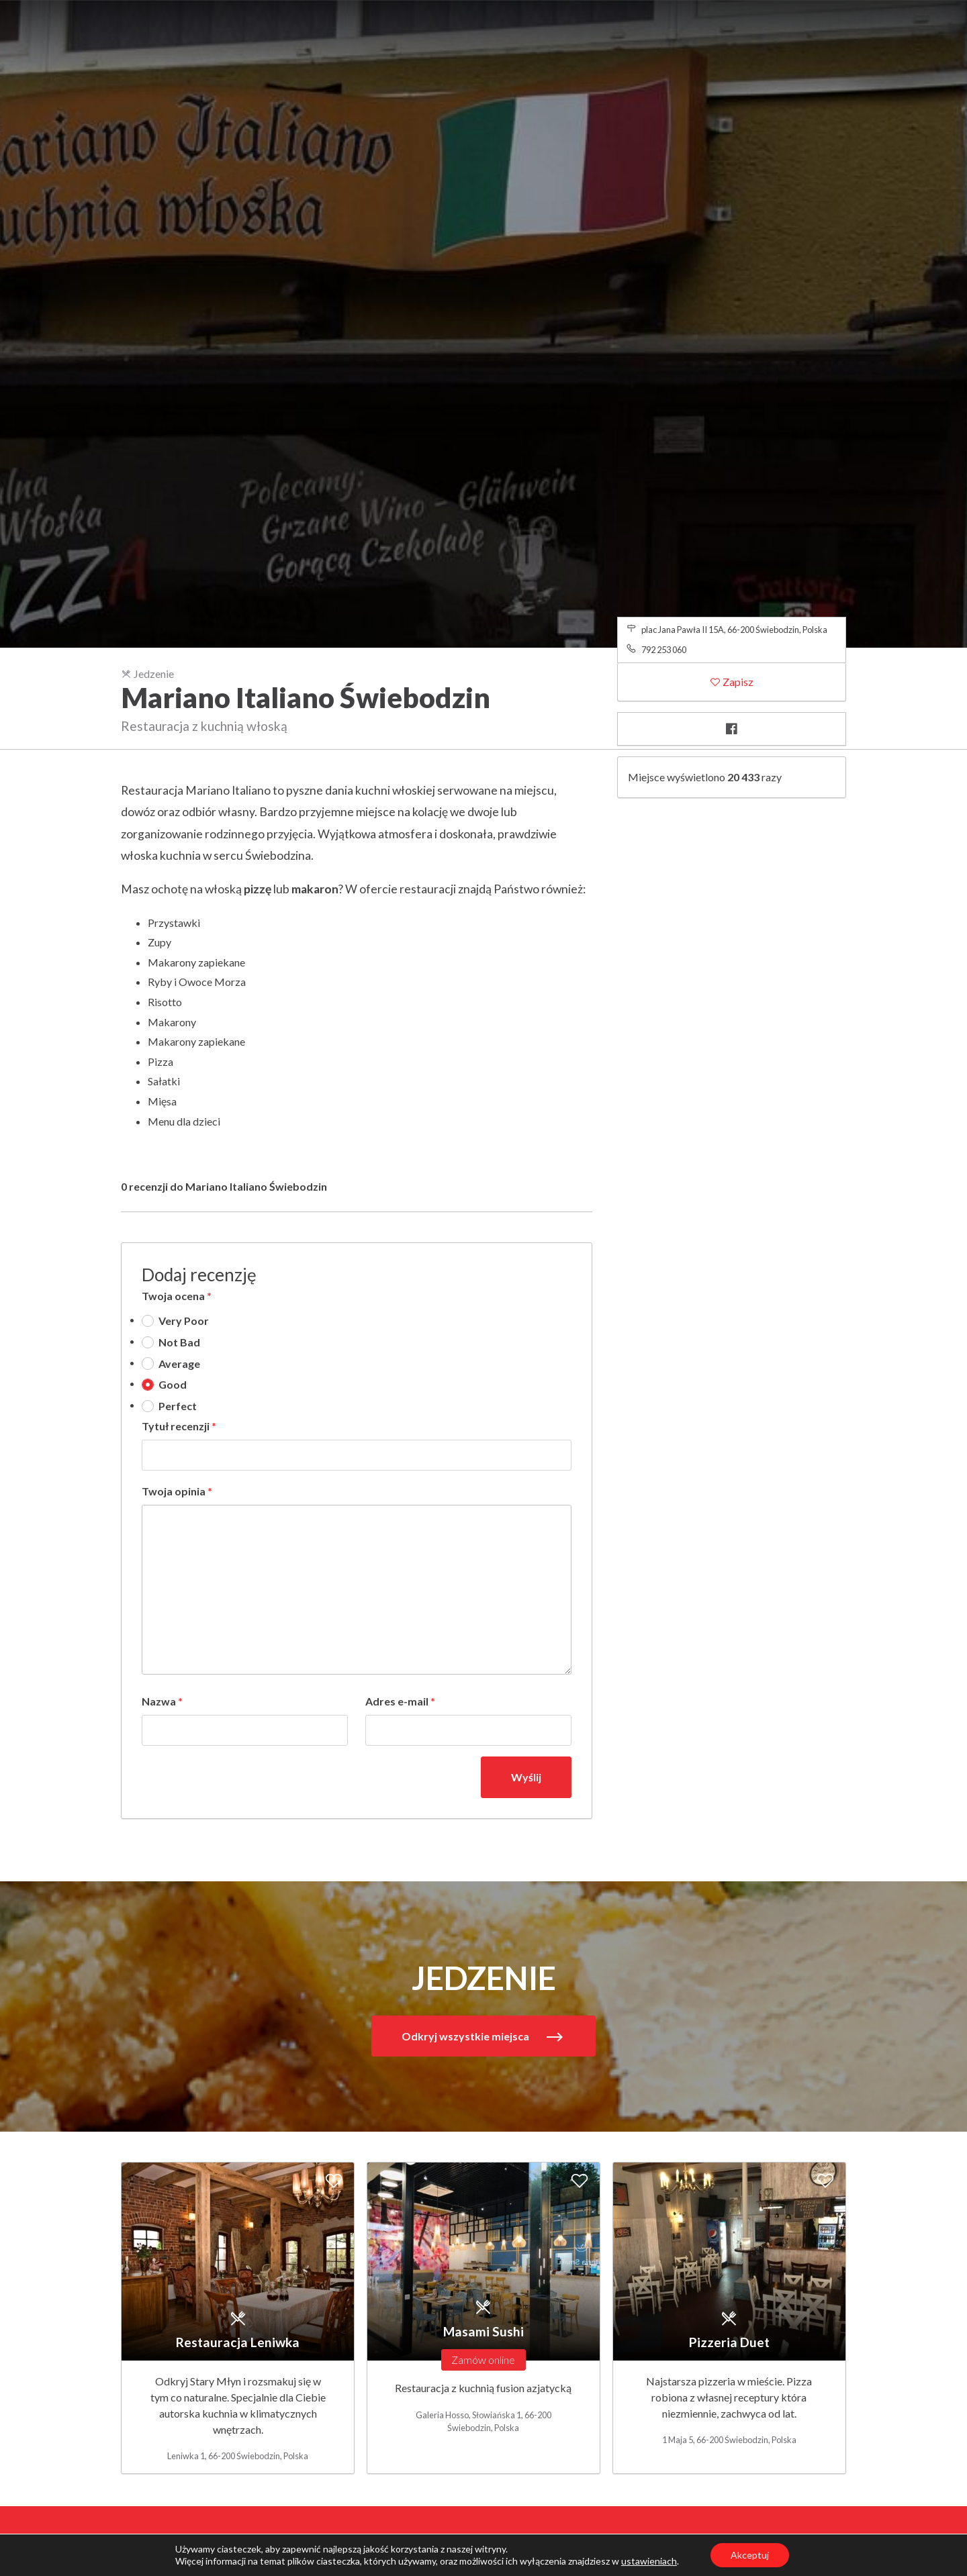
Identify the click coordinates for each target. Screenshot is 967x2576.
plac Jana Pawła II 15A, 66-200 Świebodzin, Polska (734, 629)
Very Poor (183, 1320)
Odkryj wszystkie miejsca (466, 2036)
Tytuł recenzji (179, 1426)
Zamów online (483, 2359)
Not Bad (179, 1342)
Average (179, 1363)
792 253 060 (663, 649)
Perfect (177, 1405)
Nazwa (162, 1701)
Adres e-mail (400, 1701)
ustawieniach (649, 2561)
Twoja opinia (177, 1491)
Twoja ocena (177, 1295)
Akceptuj (750, 2555)
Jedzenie (147, 673)
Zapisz (737, 681)
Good (172, 1384)
